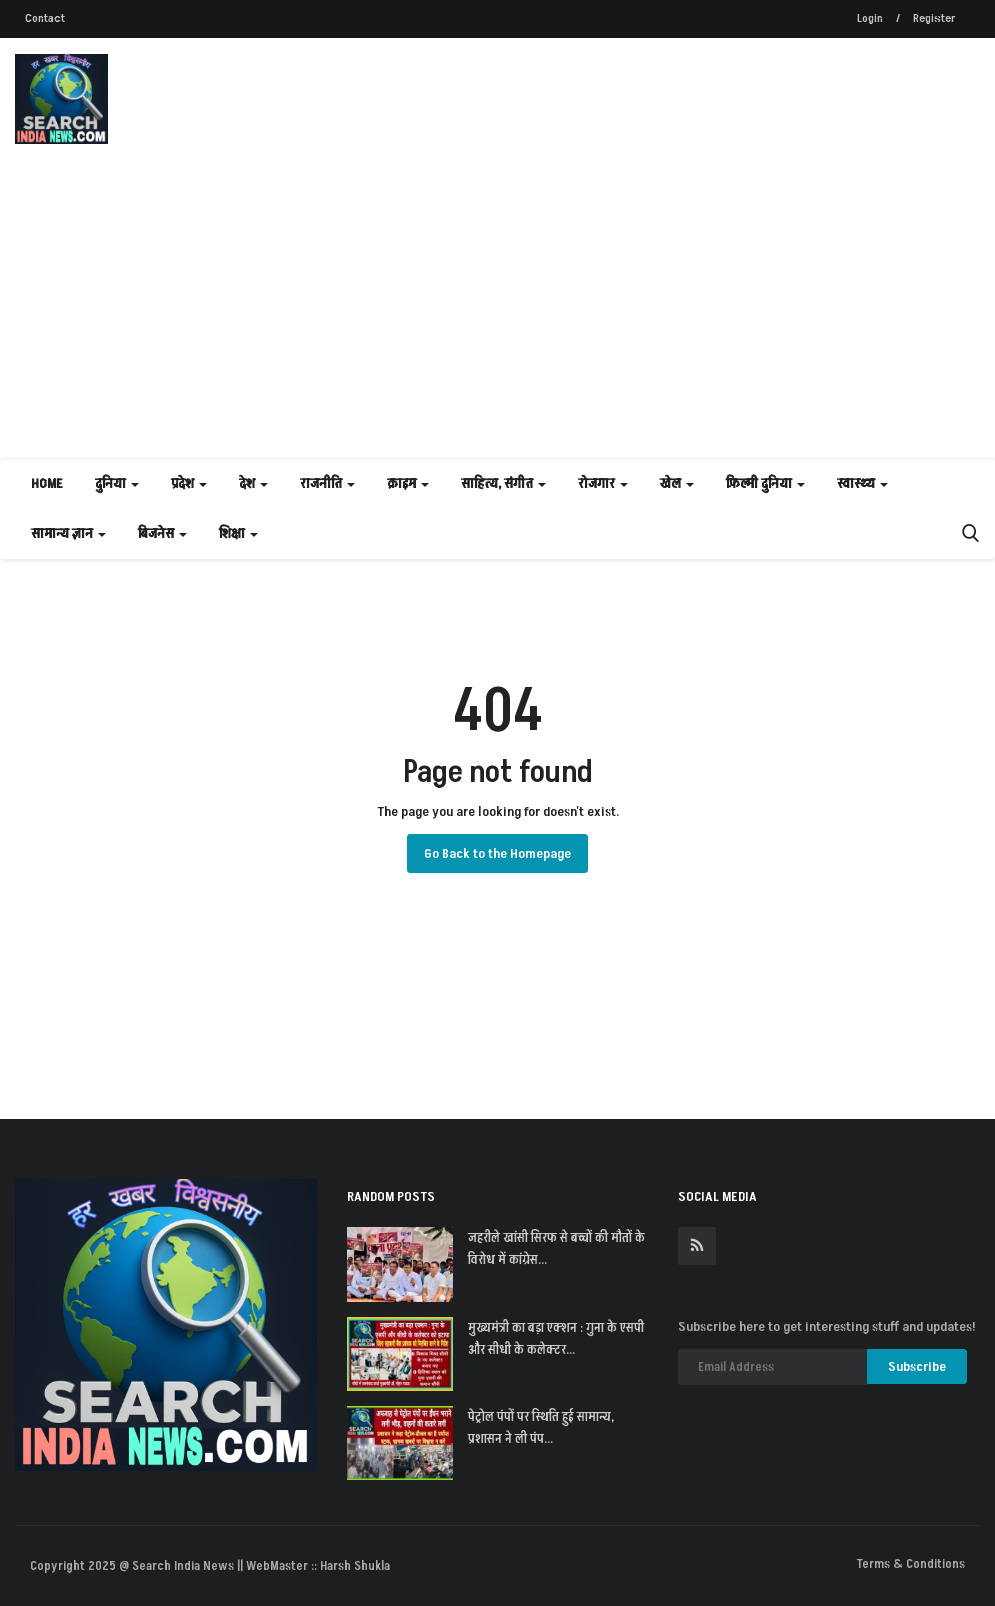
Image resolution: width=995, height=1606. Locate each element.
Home (47, 483)
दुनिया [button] (117, 483)
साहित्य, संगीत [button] (503, 483)
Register (934, 18)
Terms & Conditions (911, 1564)
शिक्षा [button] (238, 533)
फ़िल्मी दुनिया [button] (765, 483)
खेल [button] (677, 483)
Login (870, 18)
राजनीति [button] (327, 483)
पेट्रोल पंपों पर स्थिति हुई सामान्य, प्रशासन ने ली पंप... (541, 1428)
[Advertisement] (497, 308)
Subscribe (917, 1366)
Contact (45, 18)
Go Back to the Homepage (497, 853)
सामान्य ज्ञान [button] (68, 533)
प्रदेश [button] (189, 483)
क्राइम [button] (408, 483)
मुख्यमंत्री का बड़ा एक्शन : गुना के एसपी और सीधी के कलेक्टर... (556, 1339)
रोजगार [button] (603, 483)
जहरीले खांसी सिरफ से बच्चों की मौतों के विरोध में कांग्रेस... (556, 1249)
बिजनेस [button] (162, 533)
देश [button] (253, 483)
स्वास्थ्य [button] (862, 483)
